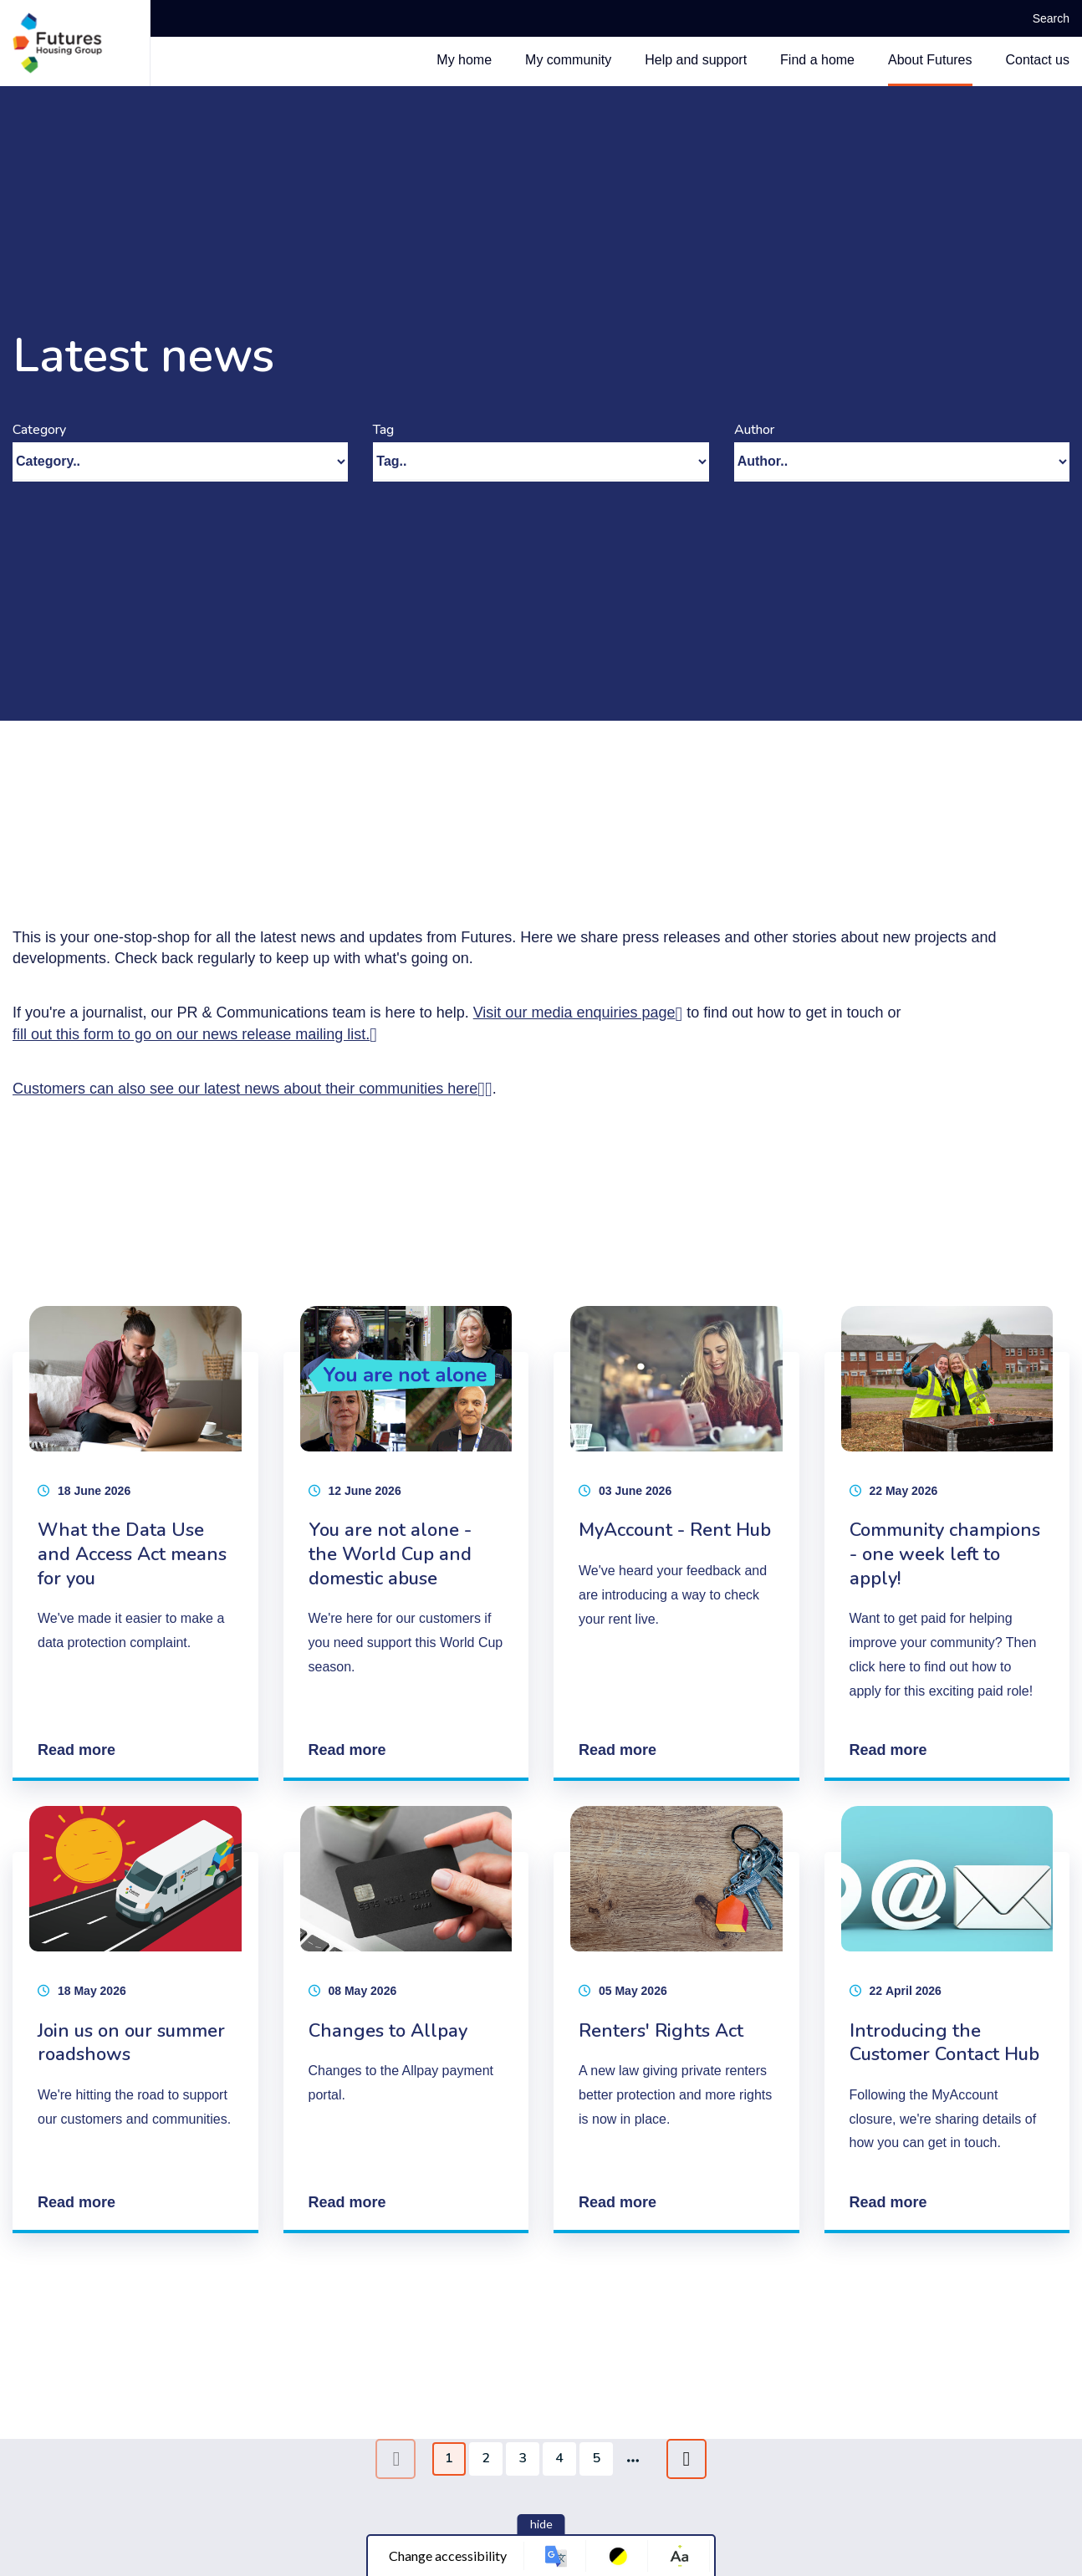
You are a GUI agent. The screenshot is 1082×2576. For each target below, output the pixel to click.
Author (754, 430)
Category (39, 430)
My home (464, 60)
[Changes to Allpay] (406, 2019)
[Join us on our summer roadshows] (135, 2019)
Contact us (1037, 60)
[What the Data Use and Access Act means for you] (135, 1543)
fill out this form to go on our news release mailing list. (191, 1034)
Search (1045, 18)
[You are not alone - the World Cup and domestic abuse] (406, 1543)
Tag (383, 430)
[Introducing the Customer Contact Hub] (947, 2019)
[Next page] (686, 2459)
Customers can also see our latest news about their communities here (245, 1088)
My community (568, 60)
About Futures (930, 60)
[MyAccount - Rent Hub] (676, 1543)
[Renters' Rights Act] (676, 2019)
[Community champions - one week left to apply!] (947, 1543)
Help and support (696, 60)
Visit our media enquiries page (574, 1012)
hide (541, 2524)
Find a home (817, 60)
